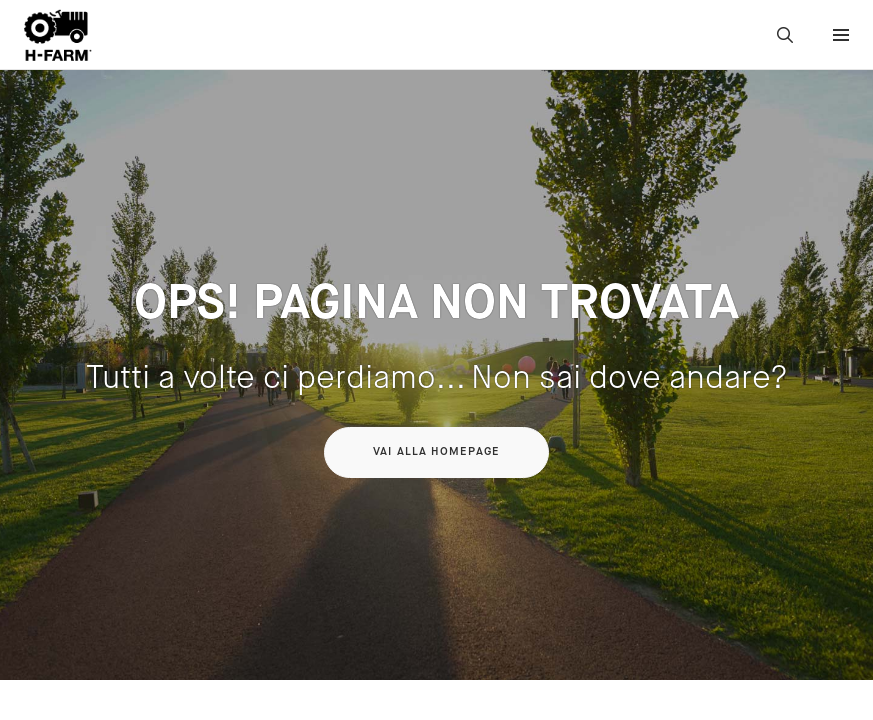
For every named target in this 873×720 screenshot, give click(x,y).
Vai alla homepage (436, 452)
